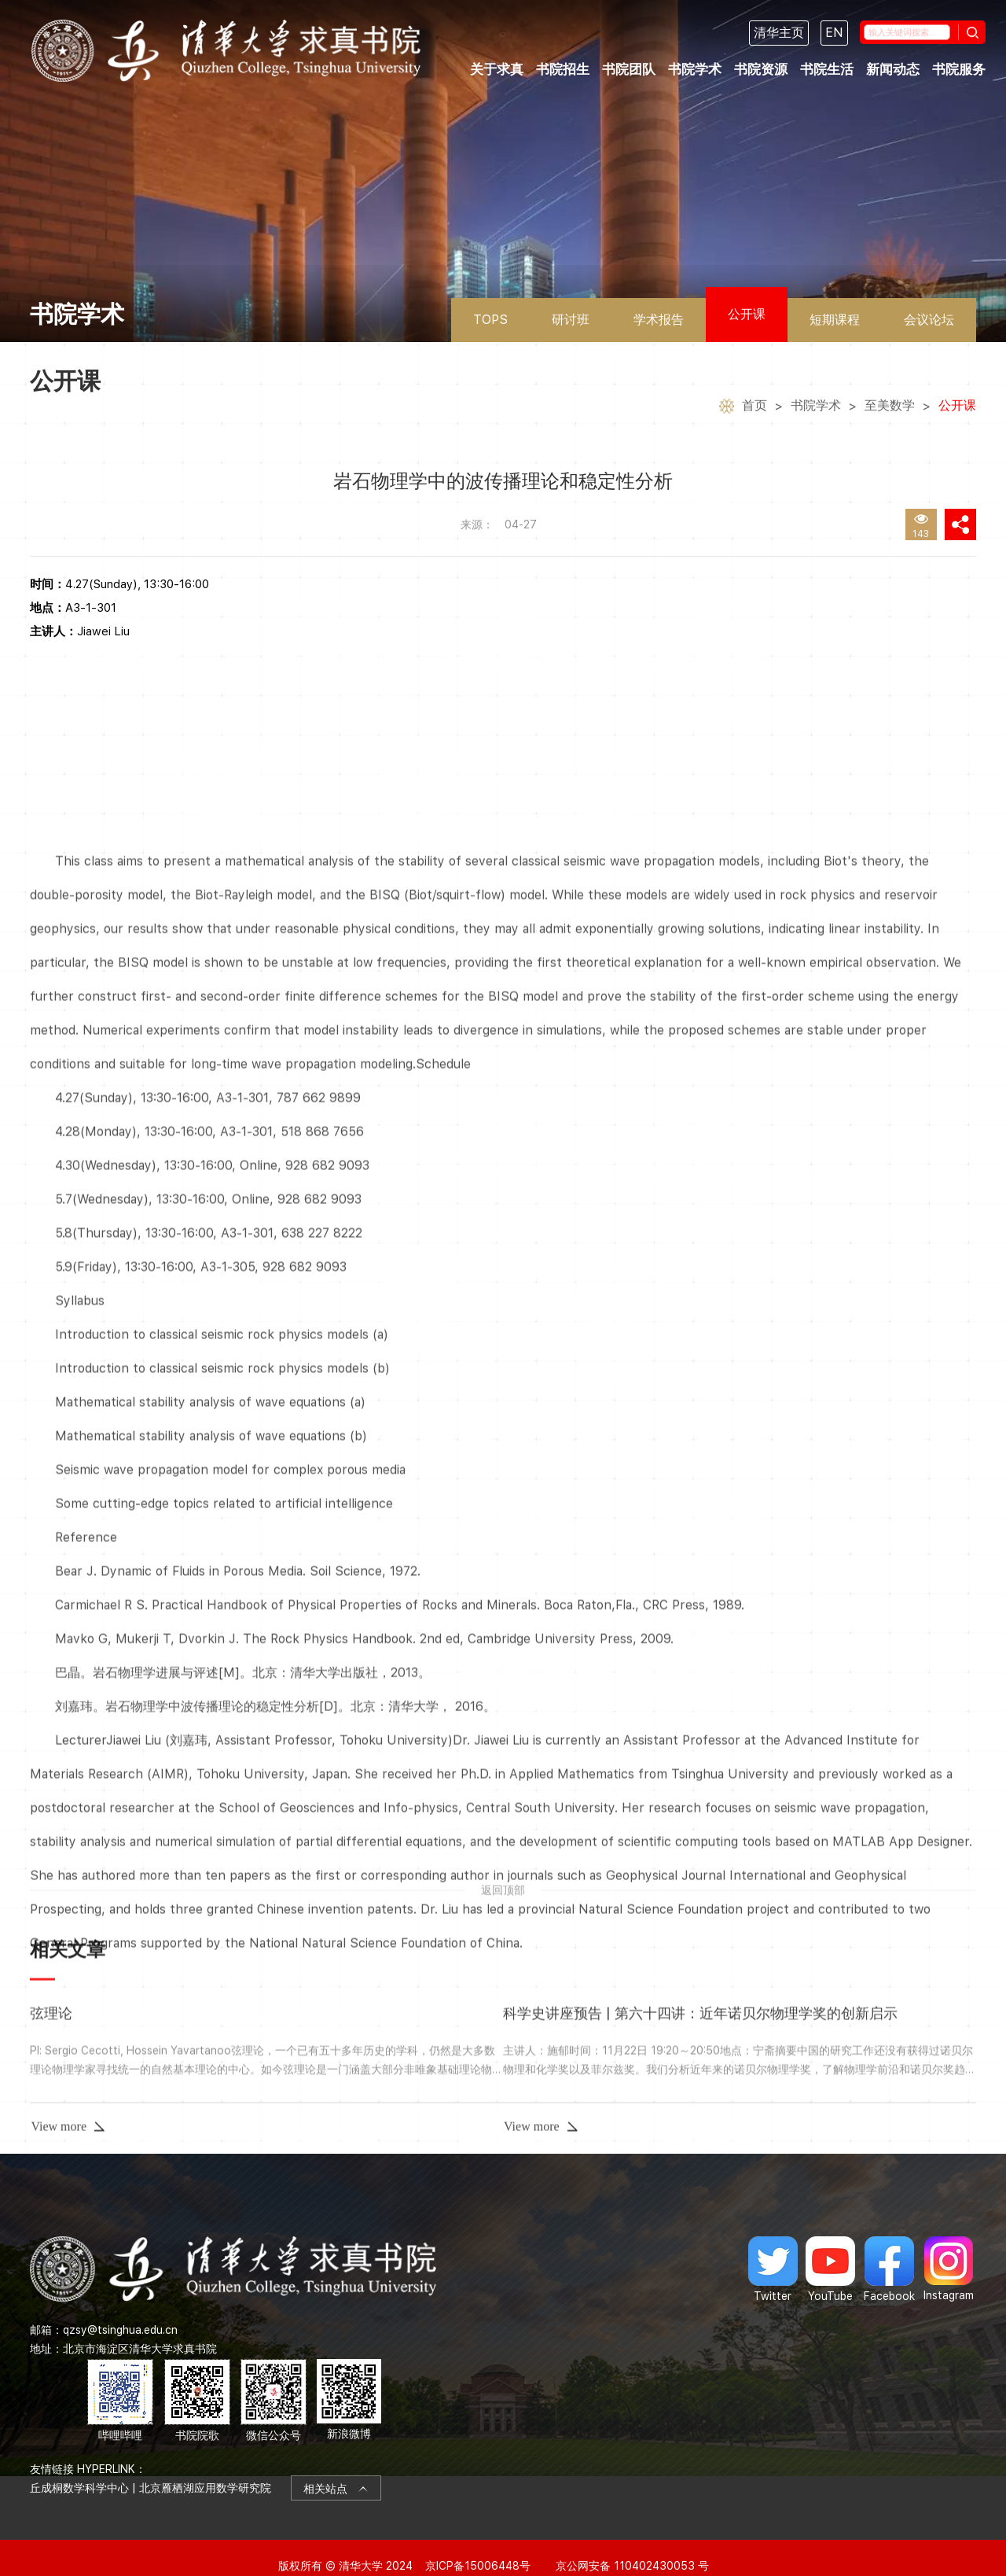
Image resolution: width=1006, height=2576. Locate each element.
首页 (754, 406)
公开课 (747, 314)
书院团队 (628, 69)
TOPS (490, 319)
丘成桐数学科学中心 (79, 2470)
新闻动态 (893, 69)
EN (834, 32)
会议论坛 (929, 319)
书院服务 (959, 69)
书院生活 (827, 69)
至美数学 (890, 406)
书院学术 (694, 69)
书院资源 (761, 69)
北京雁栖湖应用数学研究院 (205, 2470)
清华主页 (779, 32)
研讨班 (570, 319)
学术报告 (658, 319)
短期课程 (835, 319)
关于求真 (496, 69)
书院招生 (562, 69)
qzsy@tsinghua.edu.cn (120, 2312)
